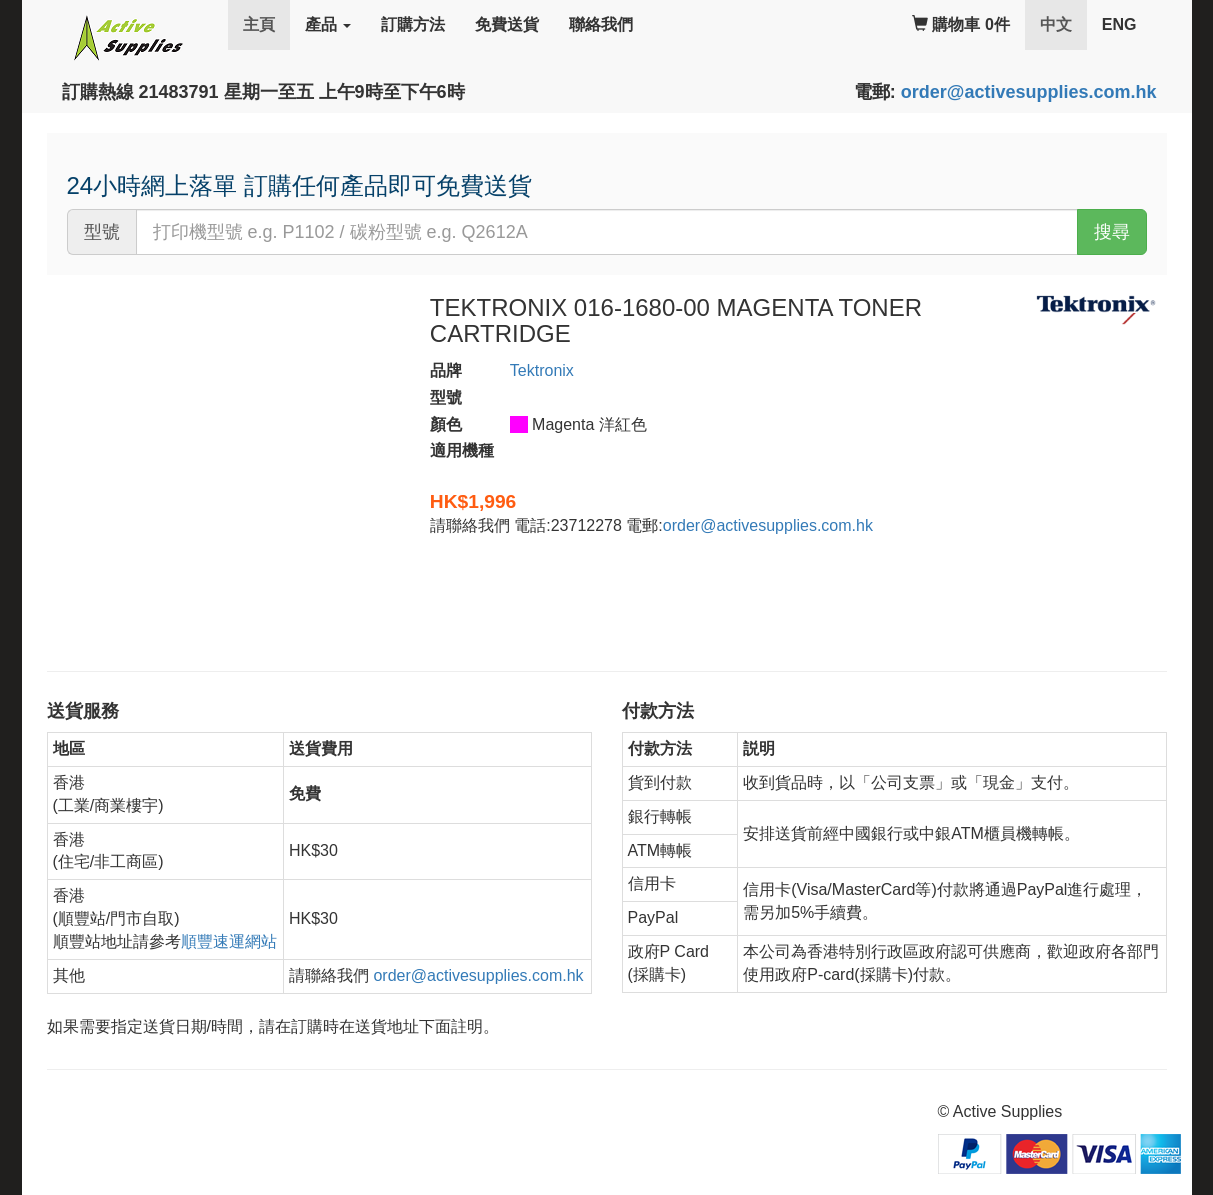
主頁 (259, 24)
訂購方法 (413, 24)
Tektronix (542, 370)
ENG (1119, 24)
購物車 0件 (961, 24)
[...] (607, 232)
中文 (1063, 23)
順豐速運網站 (229, 941)
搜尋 (1112, 232)
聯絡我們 (601, 24)
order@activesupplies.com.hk (1029, 92)
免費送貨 (507, 24)
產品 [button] (328, 24)
